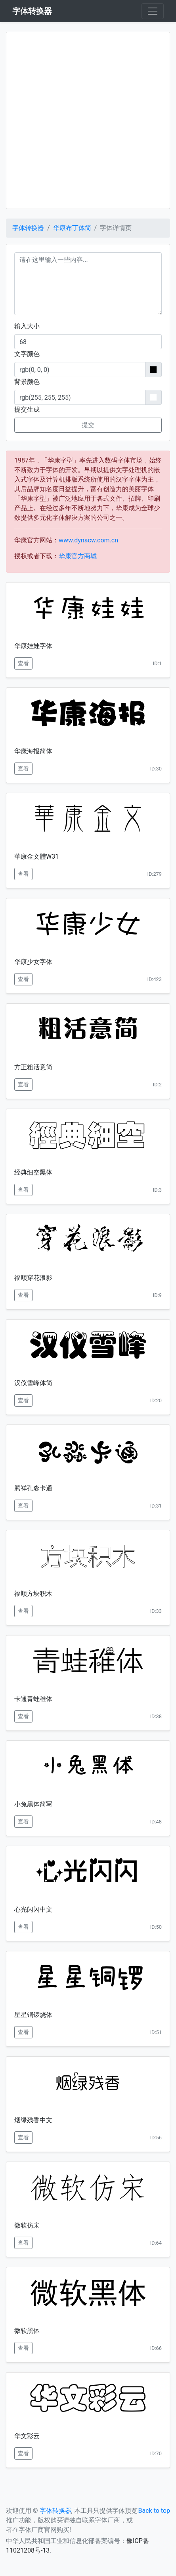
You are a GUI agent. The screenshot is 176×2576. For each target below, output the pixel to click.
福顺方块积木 (33, 1593)
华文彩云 (27, 2436)
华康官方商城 (78, 556)
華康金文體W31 (36, 856)
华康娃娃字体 (33, 646)
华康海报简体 (33, 751)
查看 (23, 663)
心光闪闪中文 (33, 1909)
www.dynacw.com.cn (88, 540)
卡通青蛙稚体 (33, 1699)
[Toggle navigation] (153, 11)
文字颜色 (27, 354)
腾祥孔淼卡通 (33, 1488)
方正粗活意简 (33, 1067)
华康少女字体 (33, 962)
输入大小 (27, 326)
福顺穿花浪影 (33, 1277)
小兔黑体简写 (33, 1804)
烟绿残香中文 (33, 2120)
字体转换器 (28, 228)
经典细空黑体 (33, 1172)
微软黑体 (27, 2330)
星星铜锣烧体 (33, 2015)
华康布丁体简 (72, 228)
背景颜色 (27, 381)
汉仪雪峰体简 (33, 1383)
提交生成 (27, 409)
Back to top (154, 2510)
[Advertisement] (88, 120)
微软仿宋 (27, 2225)
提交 (88, 425)
